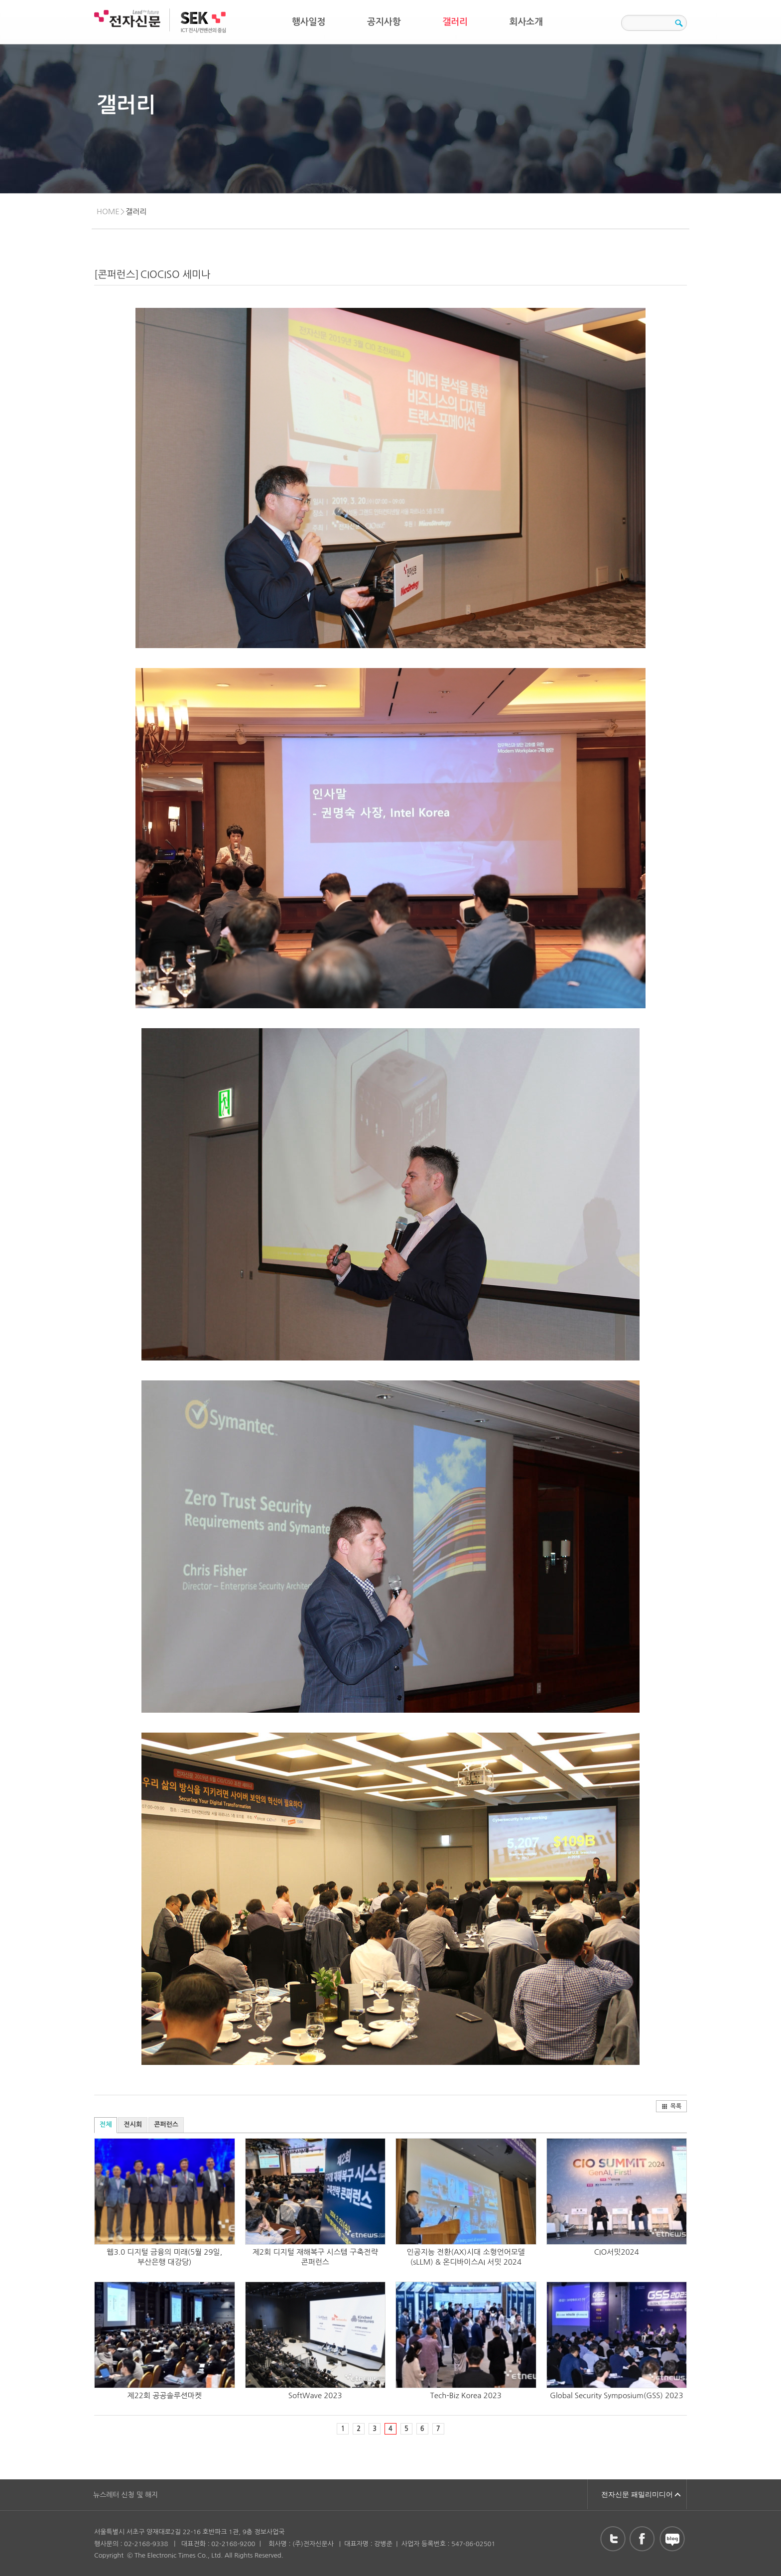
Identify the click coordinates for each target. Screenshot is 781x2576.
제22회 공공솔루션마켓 (165, 2395)
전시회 (133, 2124)
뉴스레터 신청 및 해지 (125, 2494)
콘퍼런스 (166, 2124)
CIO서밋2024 (616, 2252)
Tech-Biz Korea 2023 (466, 2395)
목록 (671, 2106)
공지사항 (384, 21)
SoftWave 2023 (315, 2395)
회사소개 (526, 21)
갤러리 (455, 21)
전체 (106, 2124)
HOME (108, 211)
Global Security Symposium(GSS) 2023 (616, 2395)
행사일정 (309, 21)
